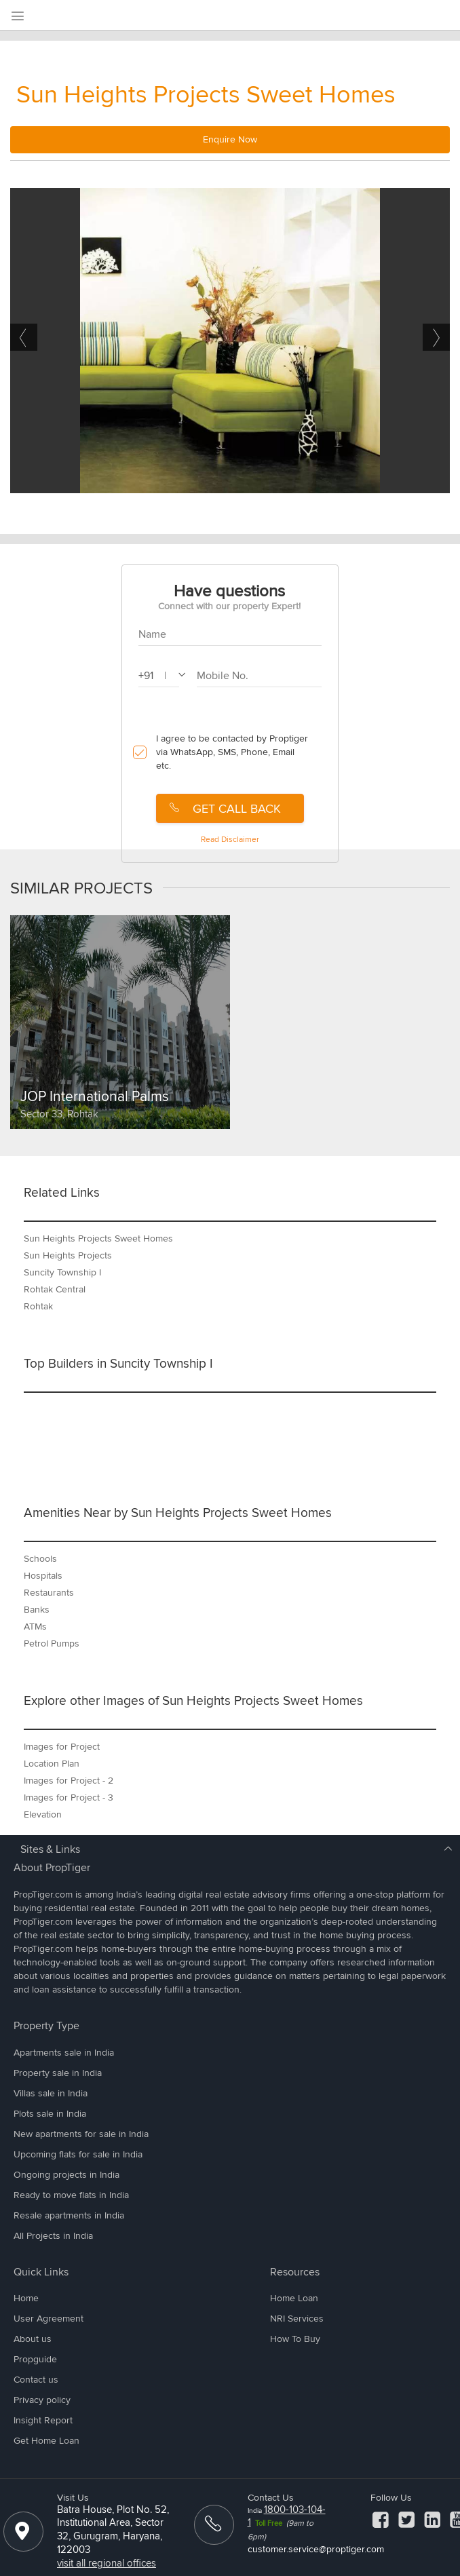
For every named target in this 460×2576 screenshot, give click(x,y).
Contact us (36, 2379)
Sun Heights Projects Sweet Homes (206, 95)
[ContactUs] (213, 2530)
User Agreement (48, 2318)
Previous (23, 337)
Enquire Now (230, 139)
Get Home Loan (46, 2440)
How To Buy (295, 2339)
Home (26, 2298)
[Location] (22, 2536)
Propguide (35, 2359)
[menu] (17, 16)
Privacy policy (42, 2400)
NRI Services (297, 2318)
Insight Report (43, 2420)
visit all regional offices (106, 2563)
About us (33, 2339)
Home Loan (294, 2298)
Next (436, 337)
